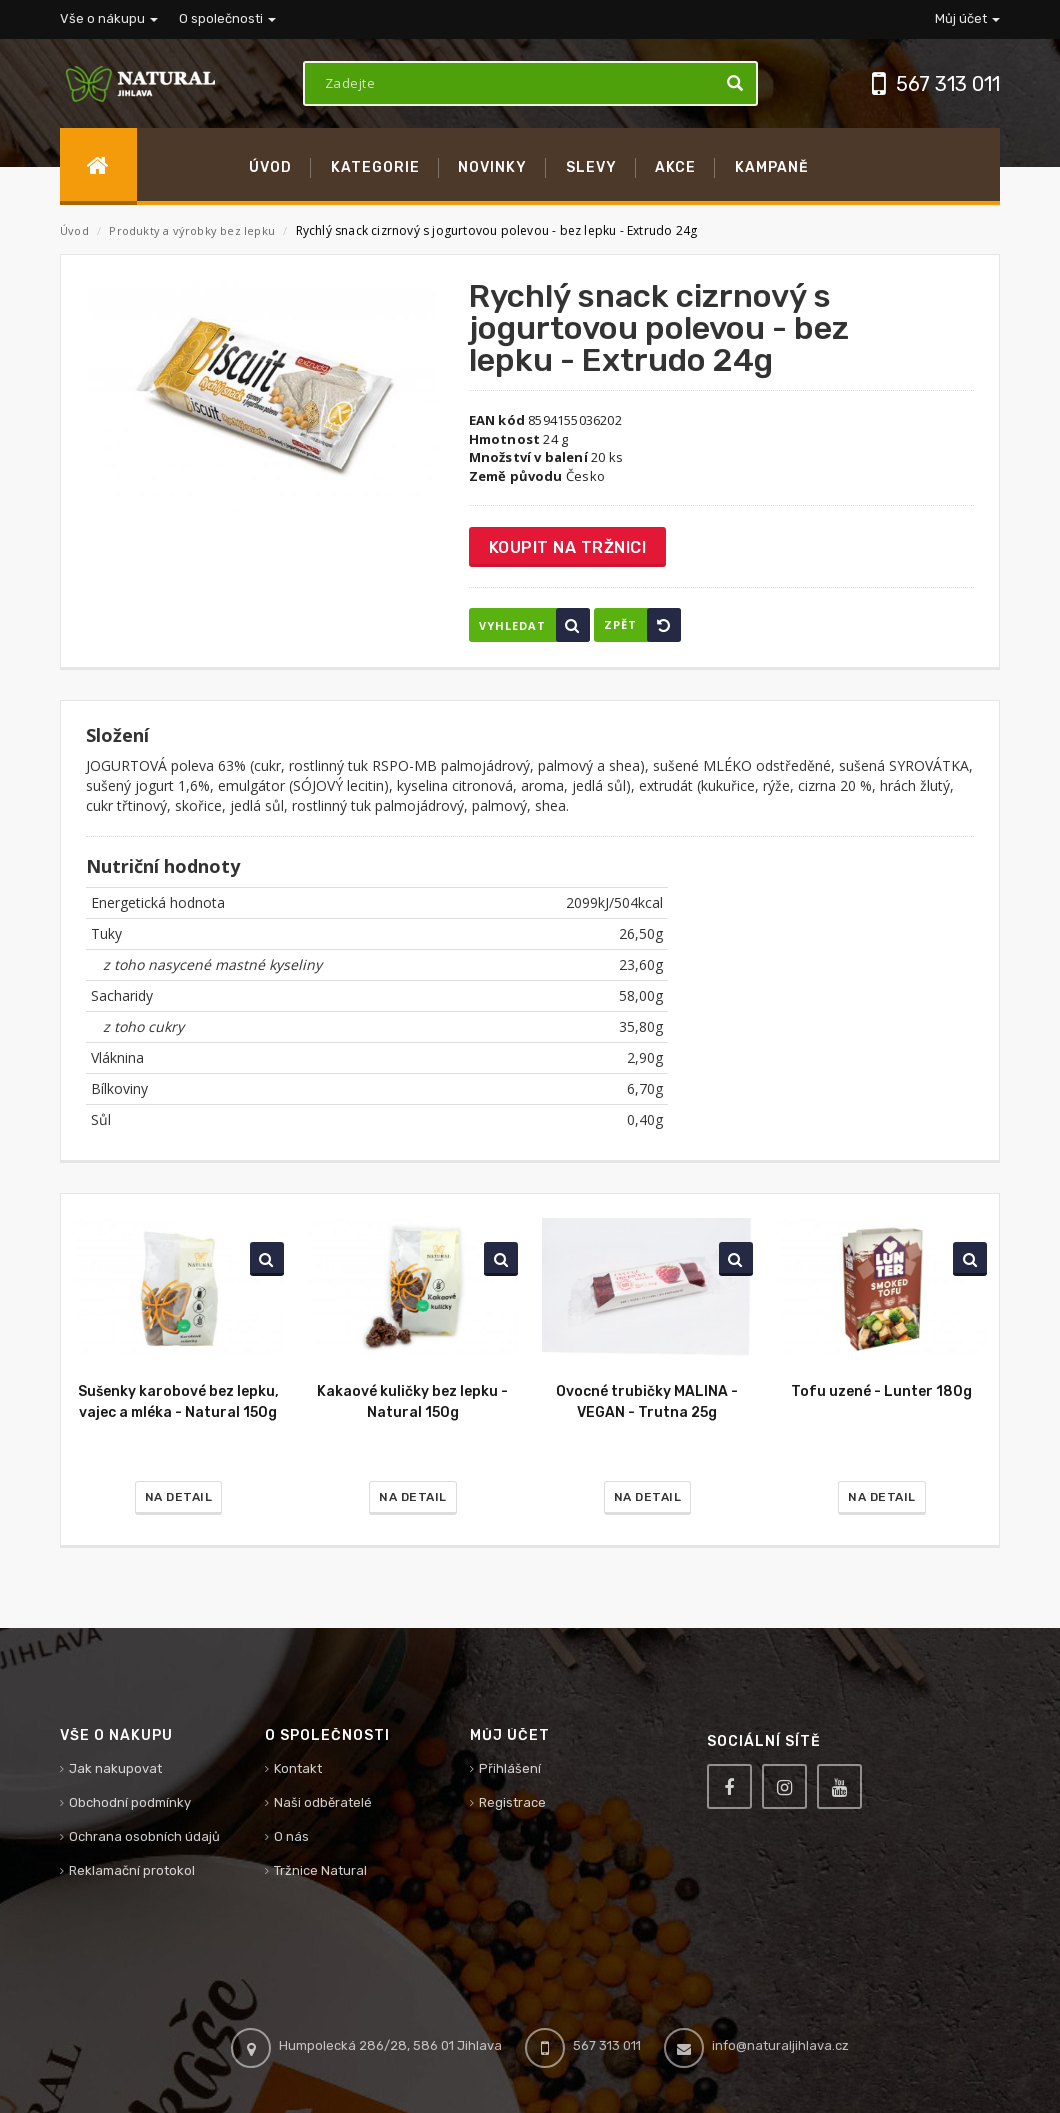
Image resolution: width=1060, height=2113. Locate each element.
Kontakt (298, 1768)
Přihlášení (510, 1768)
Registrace (512, 1802)
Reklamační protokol (132, 1870)
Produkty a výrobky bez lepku (193, 230)
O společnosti (227, 18)
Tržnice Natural (320, 1870)
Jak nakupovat (115, 1768)
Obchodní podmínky (130, 1802)
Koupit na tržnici (568, 547)
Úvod (74, 230)
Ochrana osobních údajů (144, 1836)
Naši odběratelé (323, 1802)
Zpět (642, 625)
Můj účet (967, 18)
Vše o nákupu (109, 18)
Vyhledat (534, 625)
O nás (291, 1836)
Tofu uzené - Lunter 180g (881, 1391)
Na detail (179, 1497)
